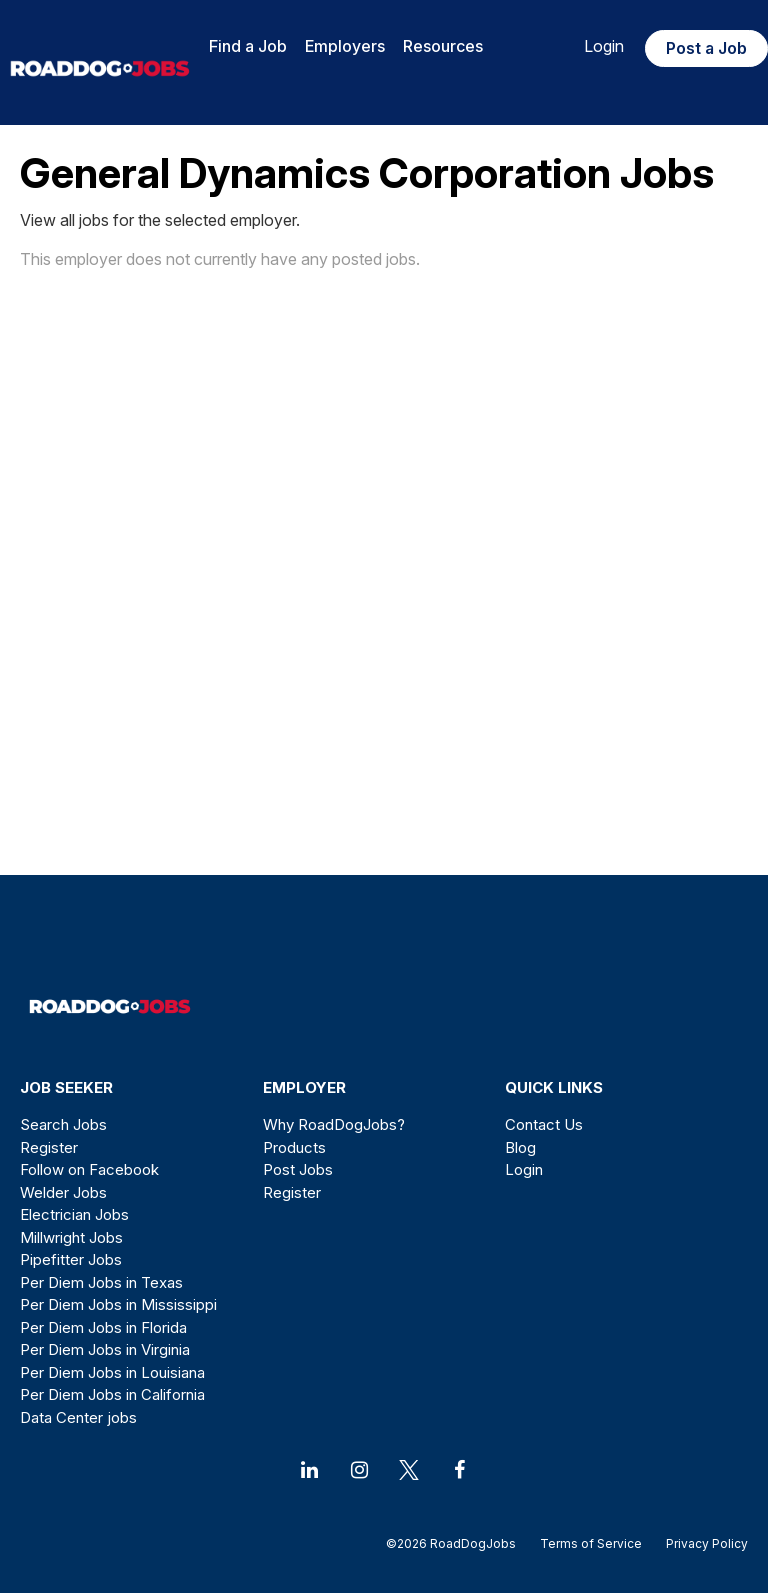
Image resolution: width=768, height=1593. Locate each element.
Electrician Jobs (74, 1214)
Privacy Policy (701, 1543)
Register (49, 1147)
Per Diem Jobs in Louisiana (112, 1372)
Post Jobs (298, 1169)
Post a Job (706, 48)
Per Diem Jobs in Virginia (105, 1349)
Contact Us (544, 1124)
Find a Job (248, 46)
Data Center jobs (78, 1417)
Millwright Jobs (71, 1237)
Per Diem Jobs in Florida (103, 1327)
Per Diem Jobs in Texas (101, 1282)
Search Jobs (63, 1124)
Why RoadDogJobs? (334, 1124)
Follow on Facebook (89, 1169)
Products (294, 1147)
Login (604, 46)
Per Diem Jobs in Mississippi (118, 1304)
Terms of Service (591, 1543)
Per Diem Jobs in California (112, 1394)
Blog (520, 1147)
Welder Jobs (63, 1192)
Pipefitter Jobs (71, 1259)
